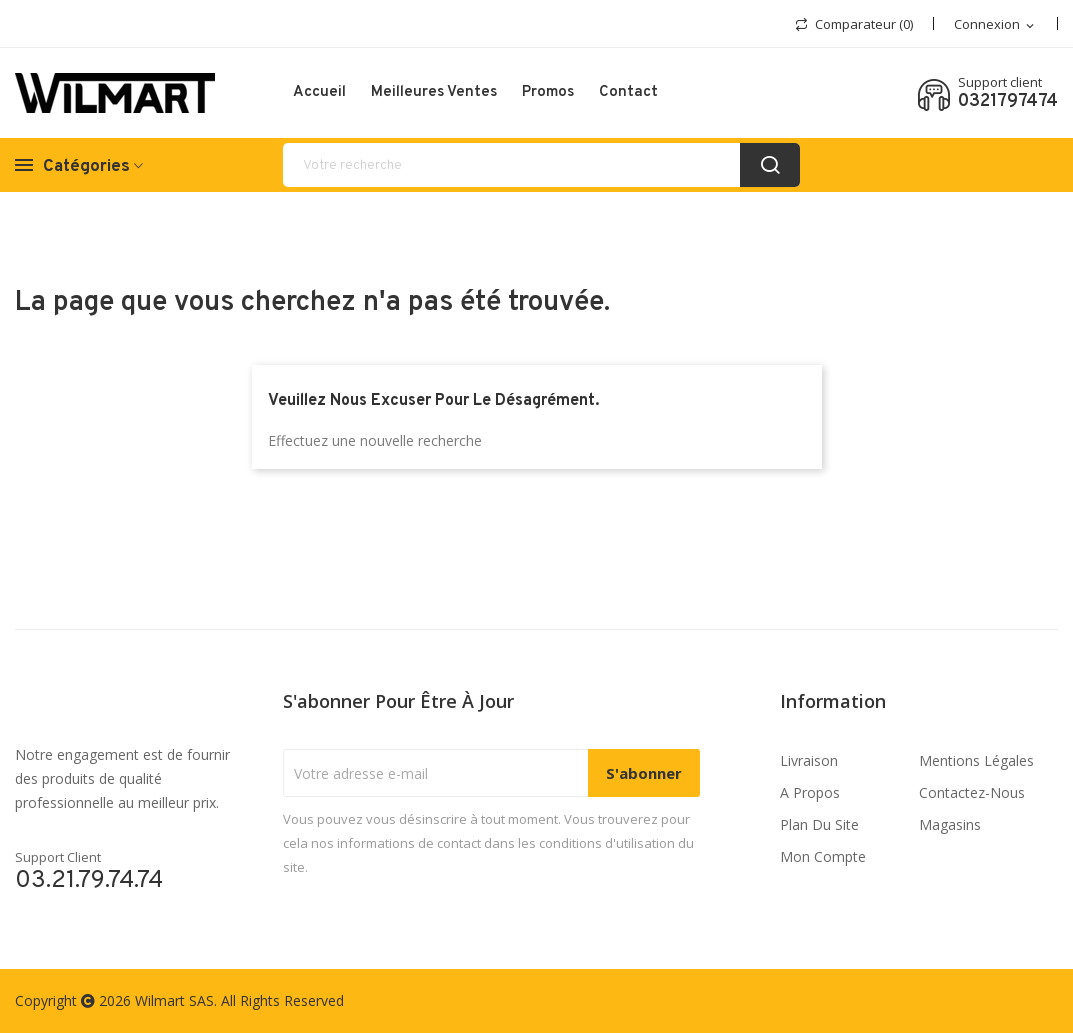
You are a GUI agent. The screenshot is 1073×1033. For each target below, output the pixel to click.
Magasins (950, 824)
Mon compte (823, 856)
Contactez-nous (972, 792)
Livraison (809, 760)
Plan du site (819, 824)
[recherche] (541, 165)
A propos (810, 792)
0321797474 (1008, 102)
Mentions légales (976, 760)
